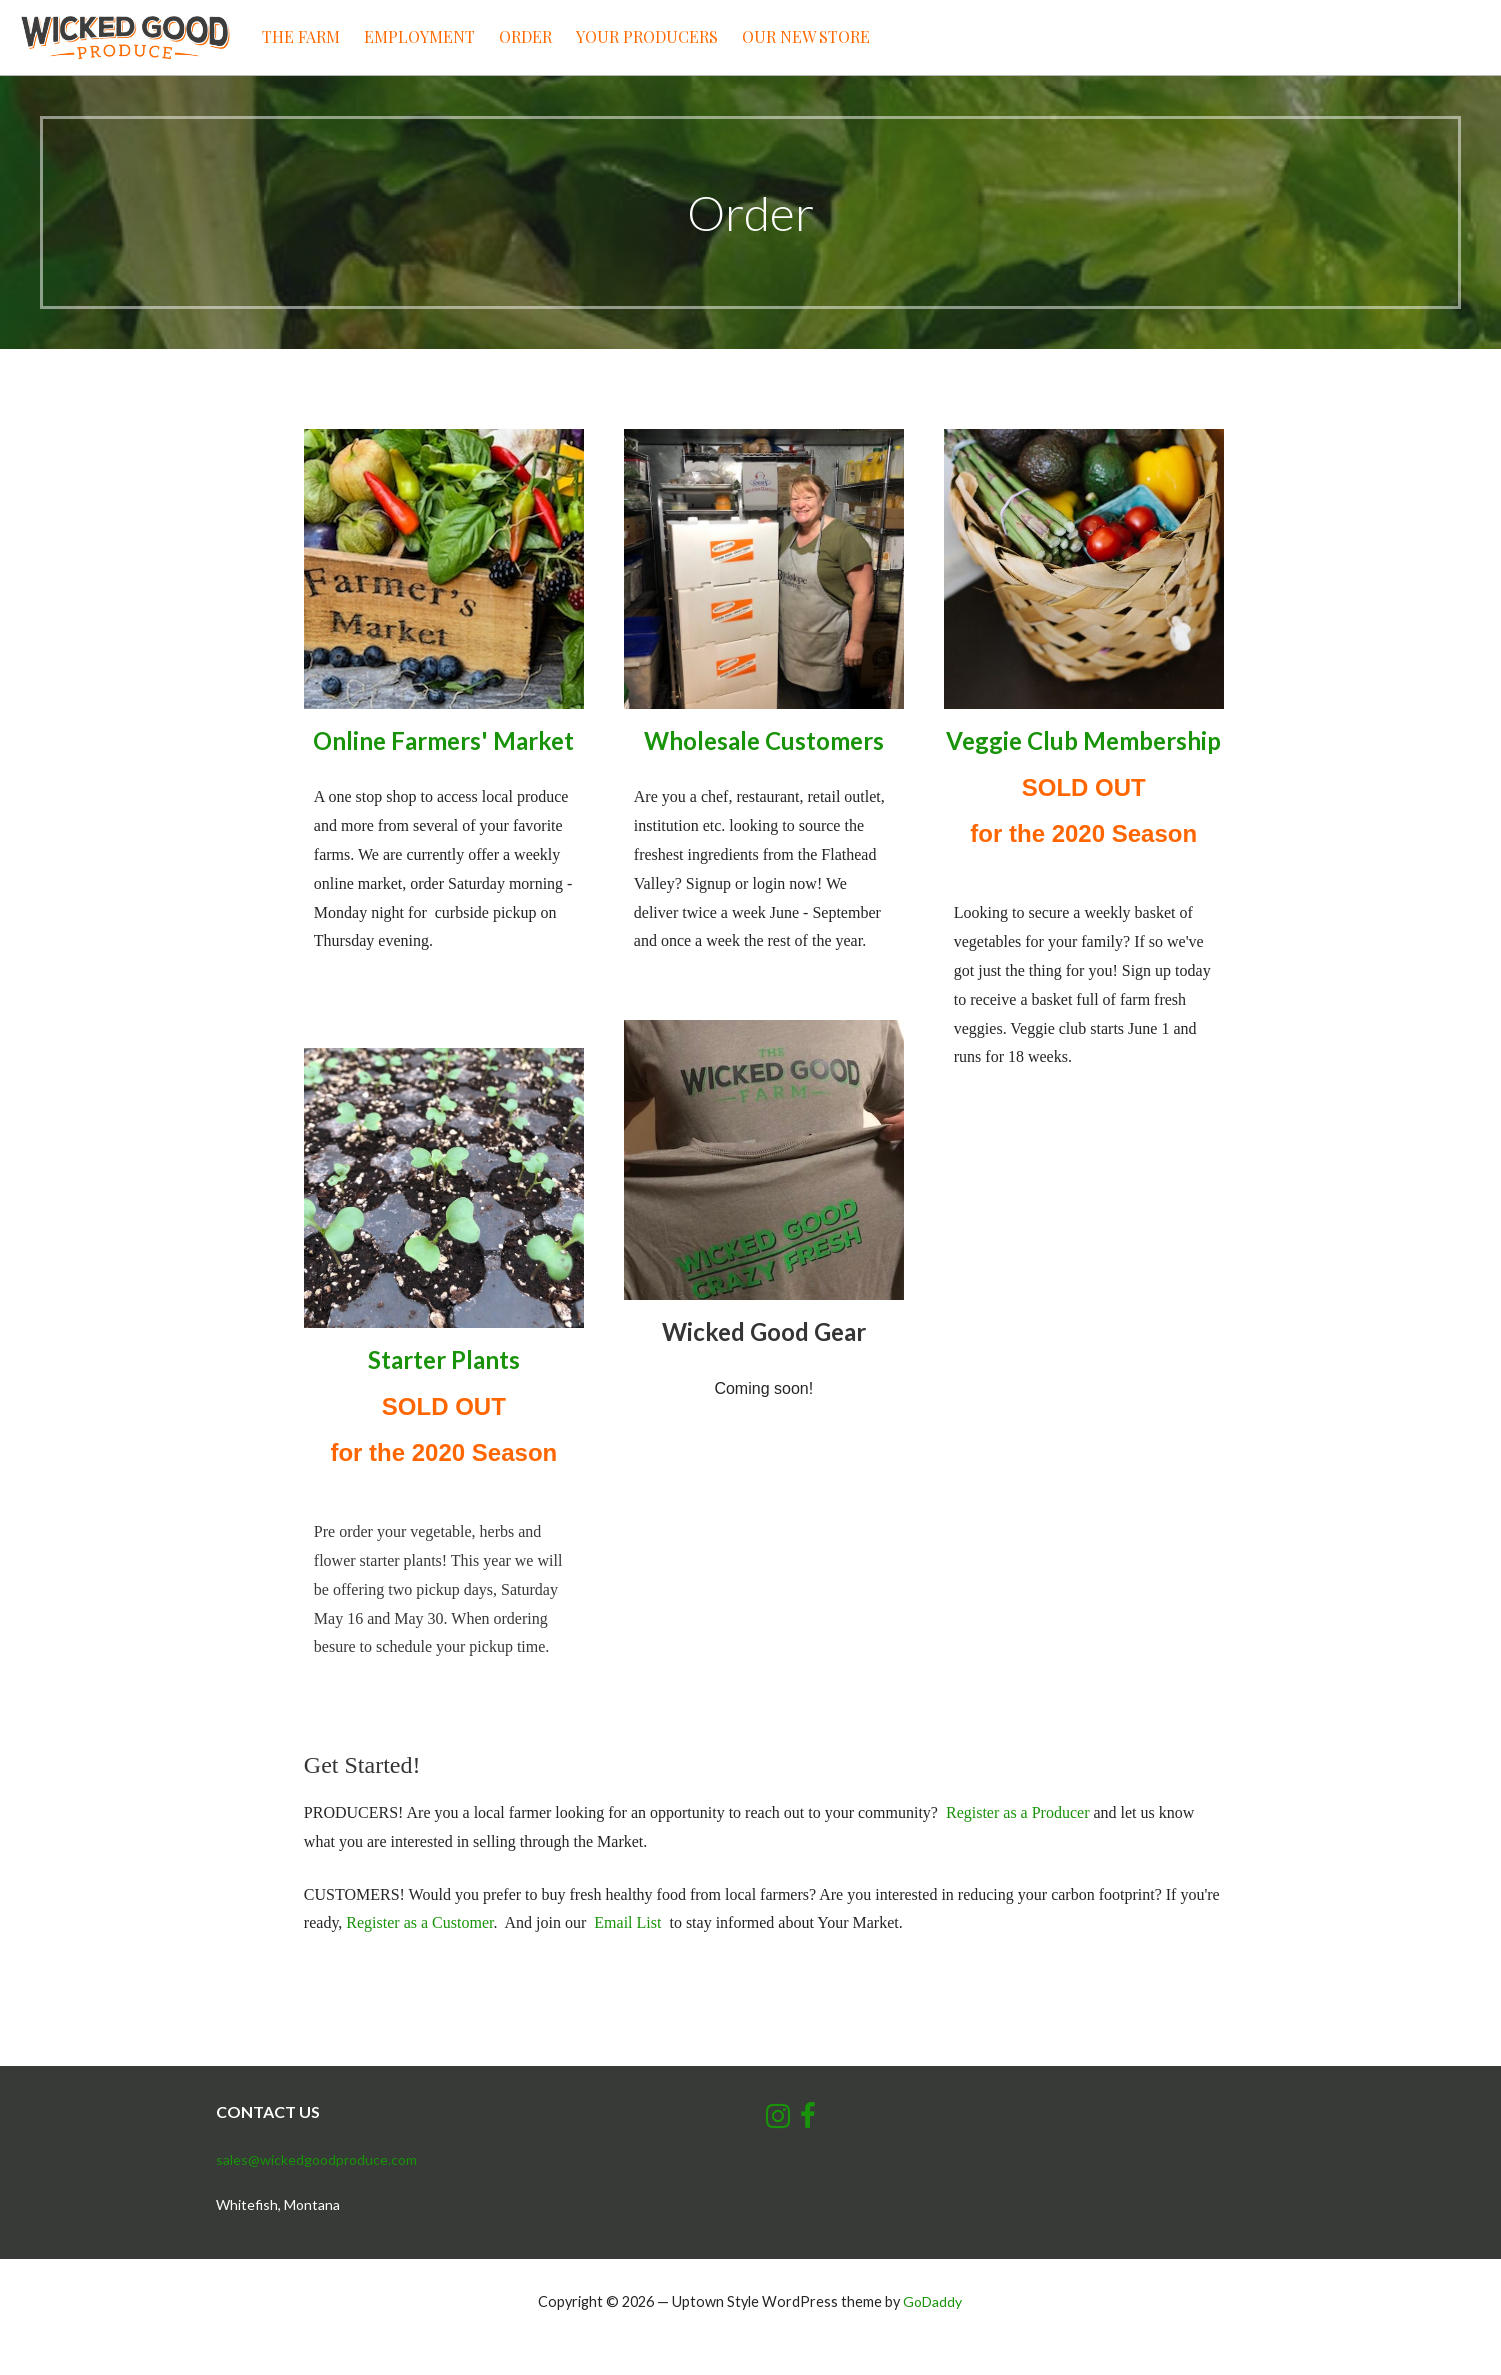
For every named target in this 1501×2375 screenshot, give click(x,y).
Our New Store (806, 36)
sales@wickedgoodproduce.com (316, 2159)
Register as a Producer (1018, 1812)
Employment (419, 36)
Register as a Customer (419, 1922)
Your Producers (647, 36)
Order (525, 36)
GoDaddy (932, 2301)
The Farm (301, 36)
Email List (627, 1922)
